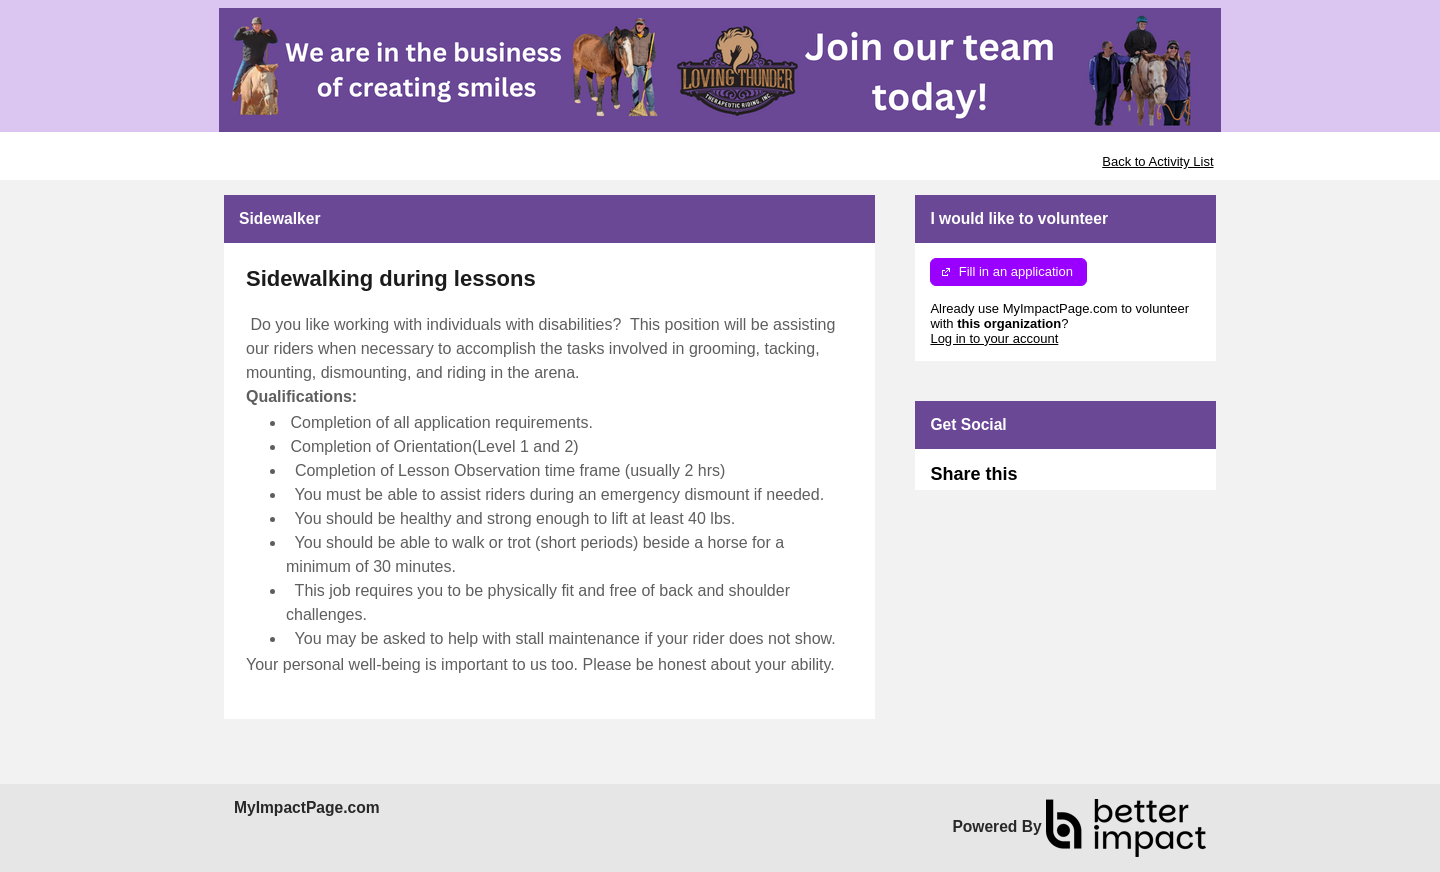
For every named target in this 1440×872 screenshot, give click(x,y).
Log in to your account (994, 338)
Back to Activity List (1157, 161)
